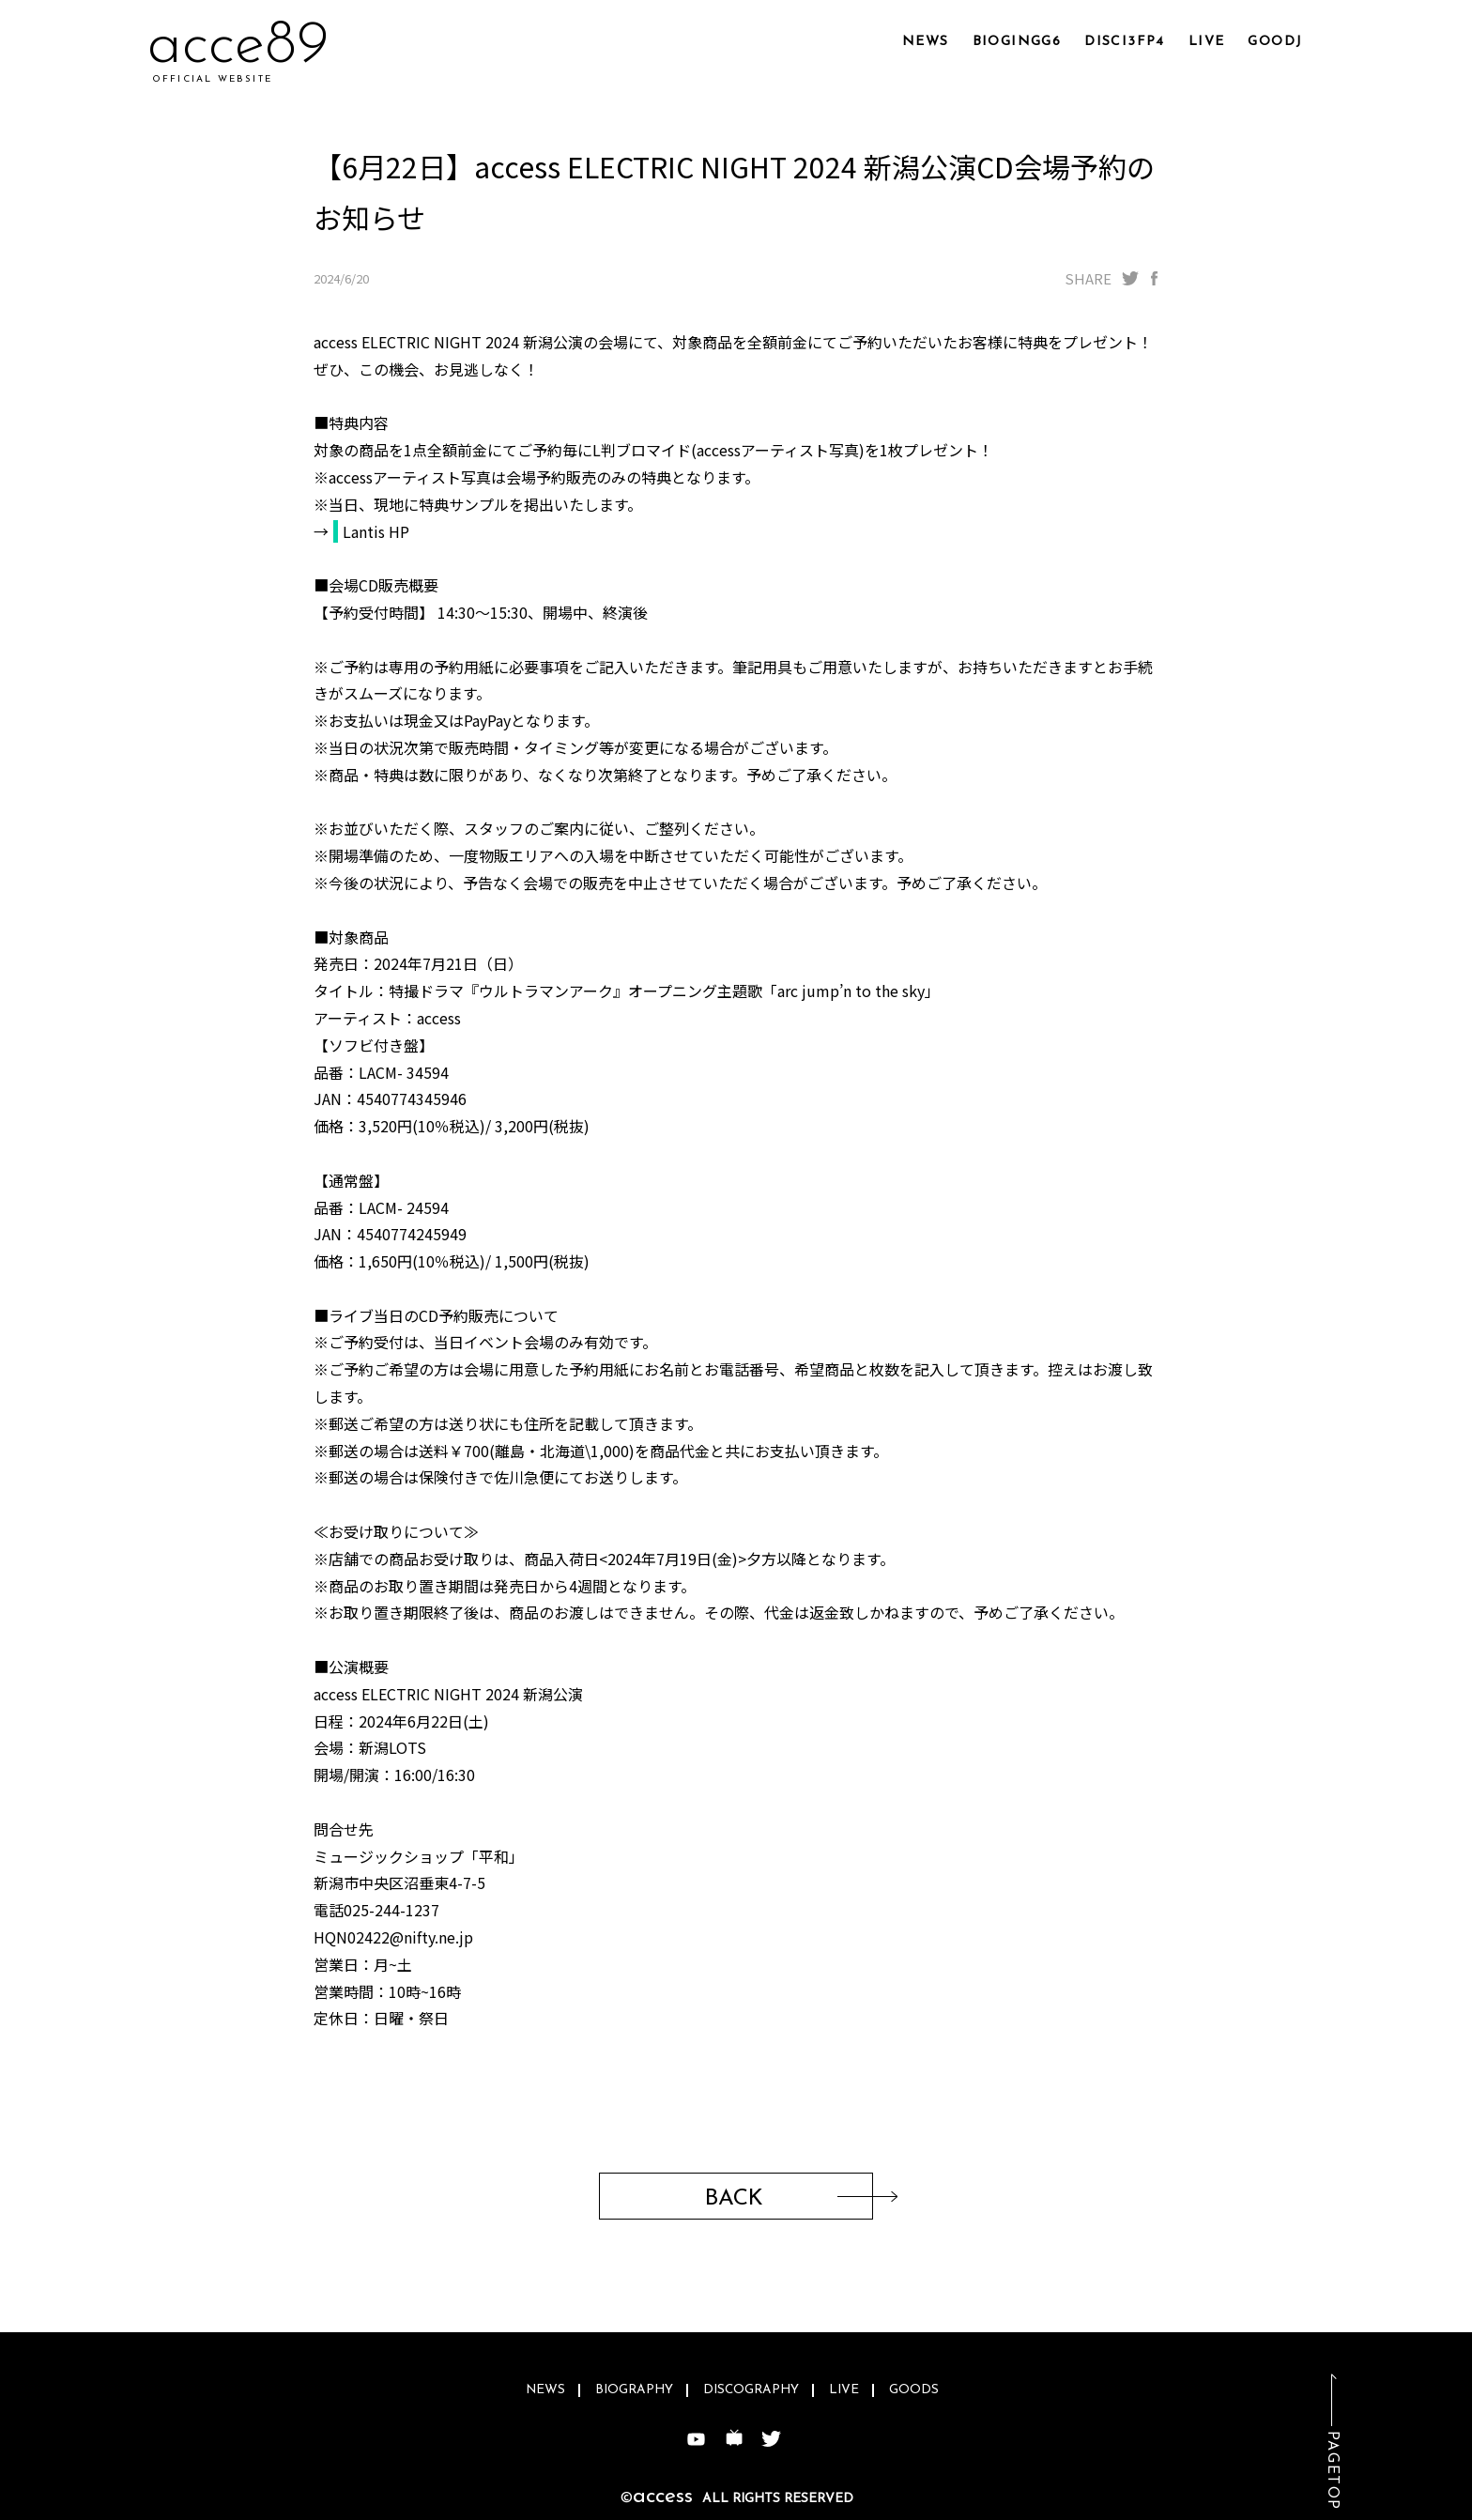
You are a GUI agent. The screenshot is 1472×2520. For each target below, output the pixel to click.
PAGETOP (1332, 2471)
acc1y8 (230, 46)
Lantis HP (376, 531)
